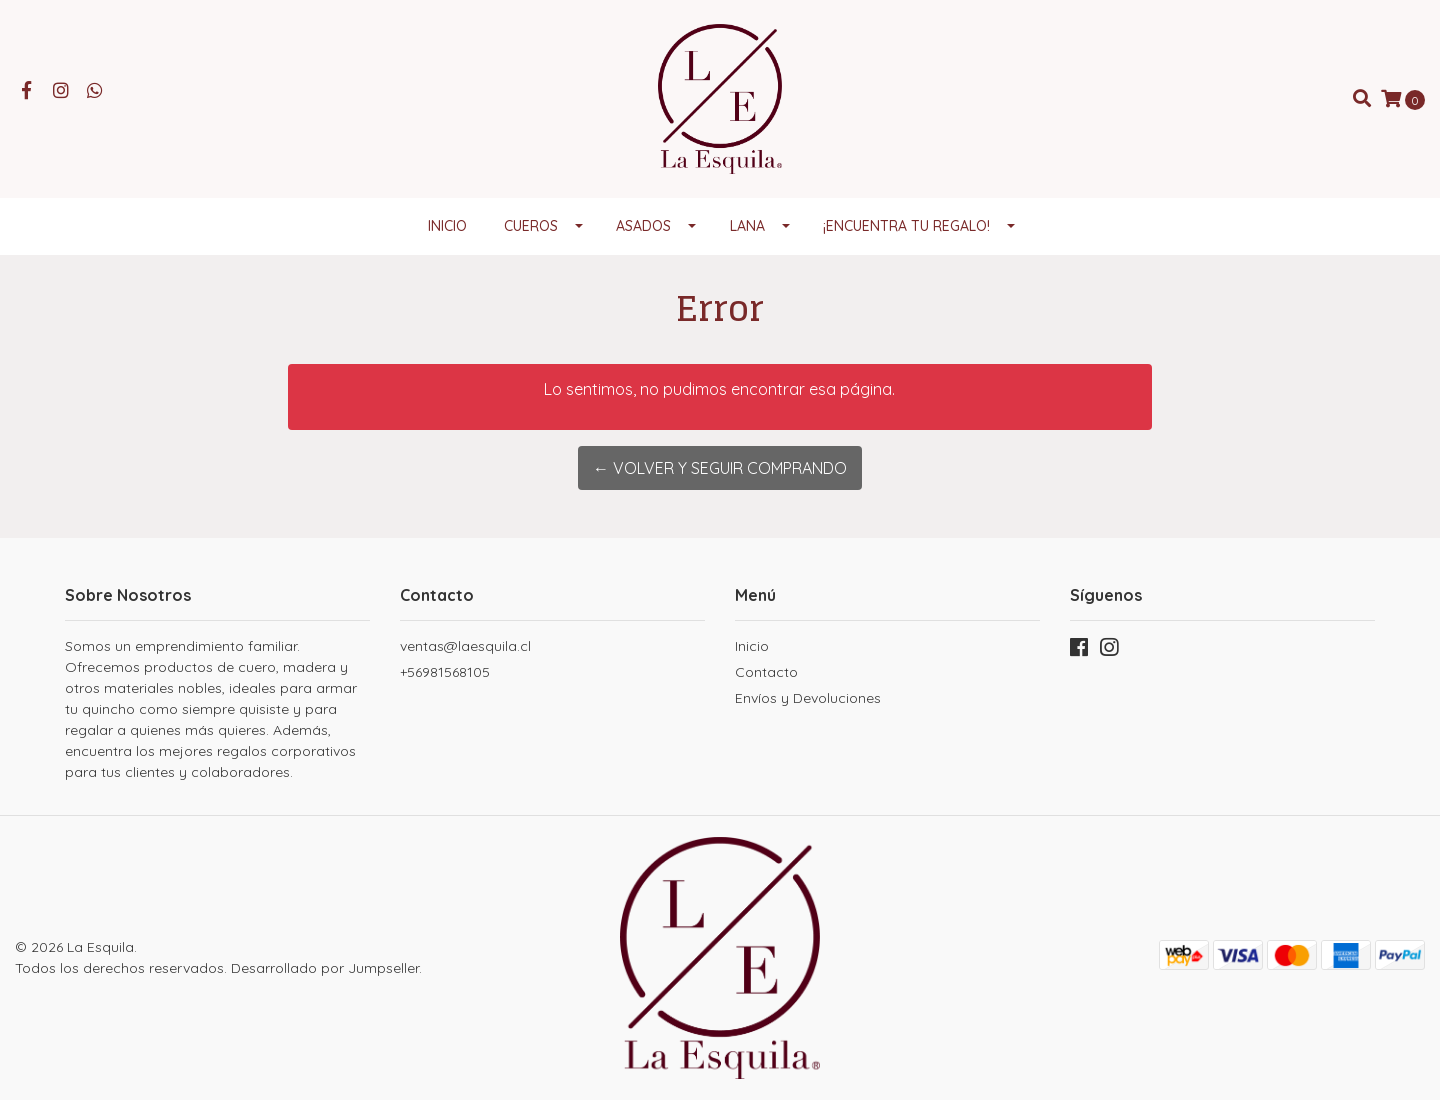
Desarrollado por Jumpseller (325, 968)
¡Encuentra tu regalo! (906, 226)
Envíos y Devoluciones (808, 698)
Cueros (531, 226)
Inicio (447, 226)
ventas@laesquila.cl (465, 646)
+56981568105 (445, 672)
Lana (747, 226)
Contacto (766, 672)
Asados (643, 226)
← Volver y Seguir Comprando (720, 468)
